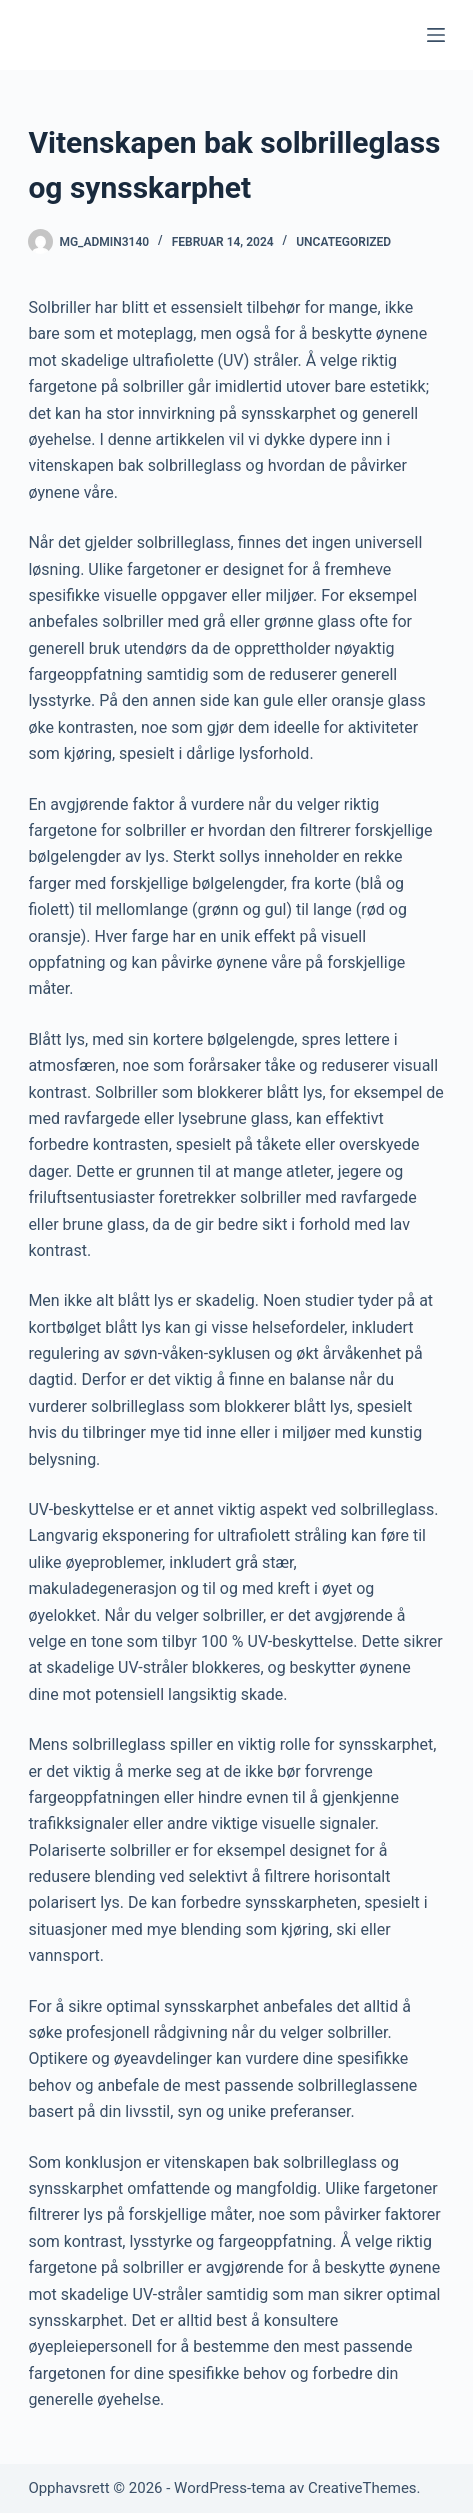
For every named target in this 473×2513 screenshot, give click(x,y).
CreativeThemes (362, 2488)
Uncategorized (343, 242)
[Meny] (436, 35)
